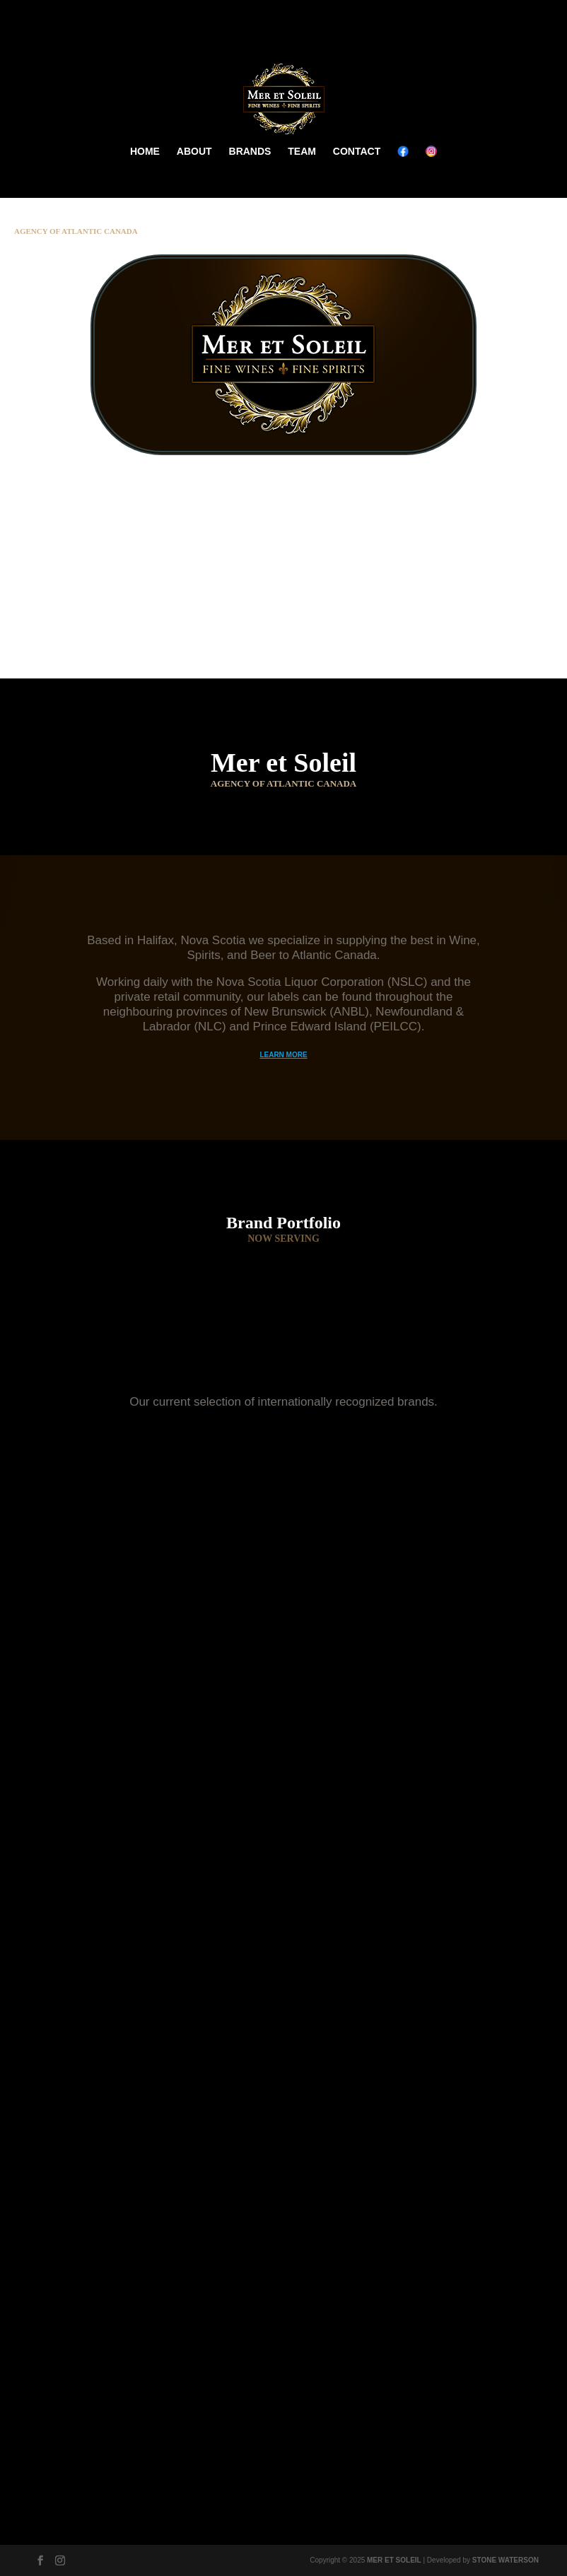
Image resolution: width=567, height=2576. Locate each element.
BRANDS (250, 151)
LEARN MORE (283, 1055)
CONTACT (356, 151)
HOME (145, 151)
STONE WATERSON (505, 2560)
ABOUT (194, 151)
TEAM (302, 151)
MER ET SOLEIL (394, 2560)
